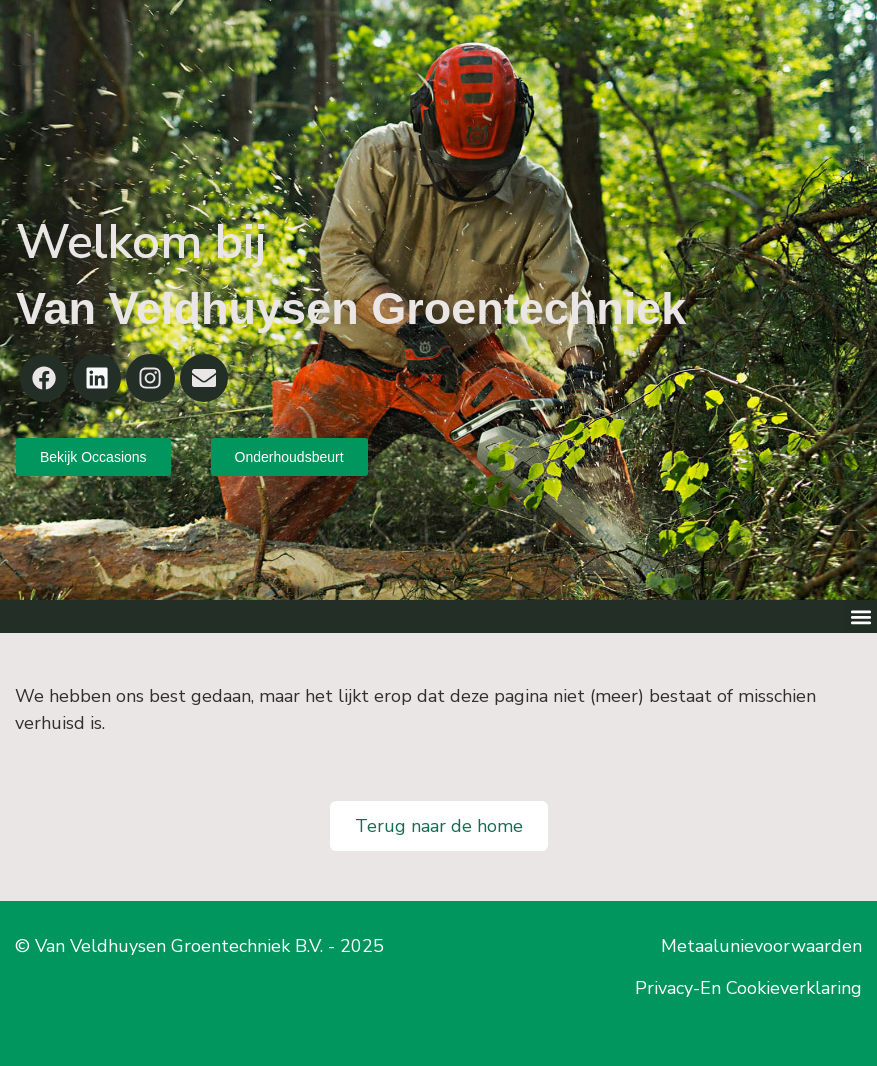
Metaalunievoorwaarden (761, 946)
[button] (860, 616)
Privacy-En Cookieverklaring (748, 988)
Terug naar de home (439, 826)
